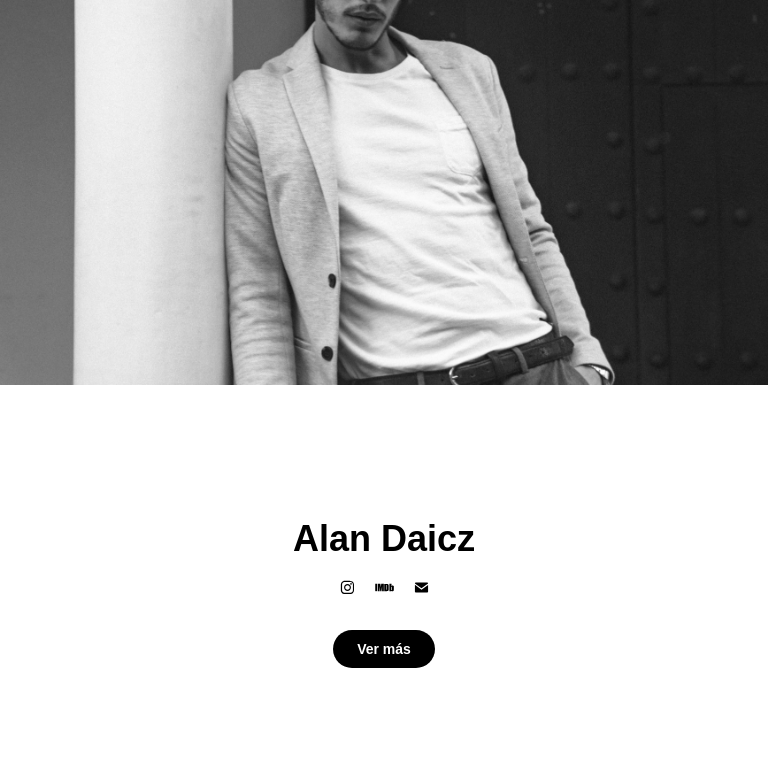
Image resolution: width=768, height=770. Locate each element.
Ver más (384, 649)
